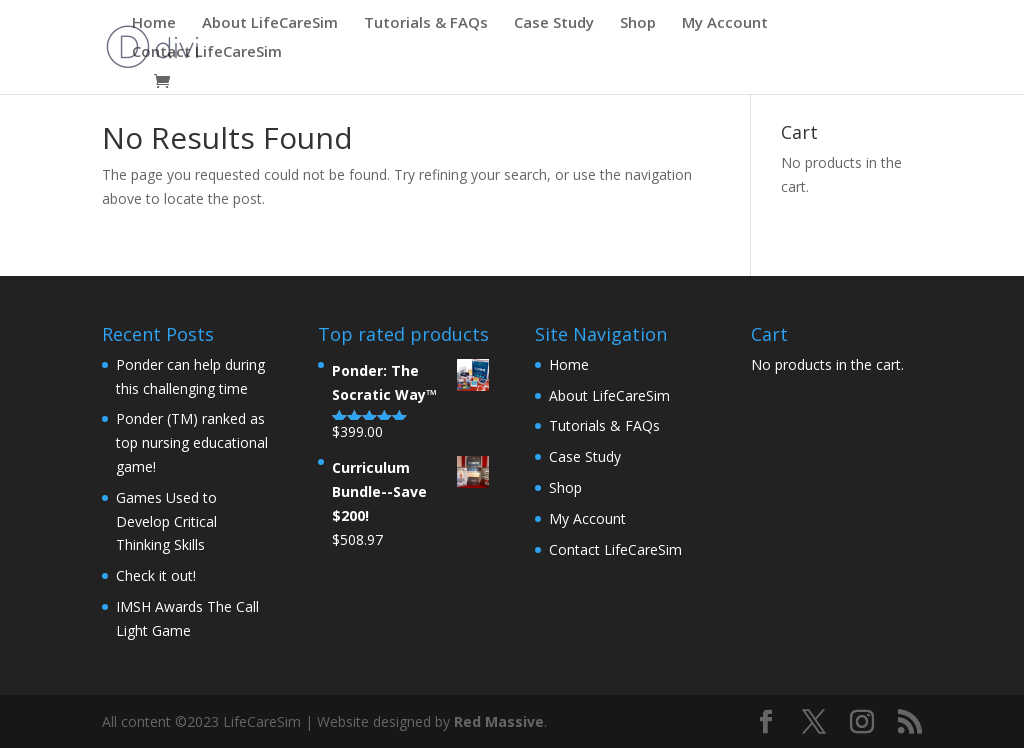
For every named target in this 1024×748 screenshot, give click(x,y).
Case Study (554, 23)
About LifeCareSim (270, 23)
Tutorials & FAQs (426, 23)
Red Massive (499, 721)
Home (154, 23)
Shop (638, 23)
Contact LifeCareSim (207, 52)
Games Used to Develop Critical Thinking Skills (166, 521)
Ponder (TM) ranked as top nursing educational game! (192, 442)
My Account (725, 23)
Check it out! (156, 575)
